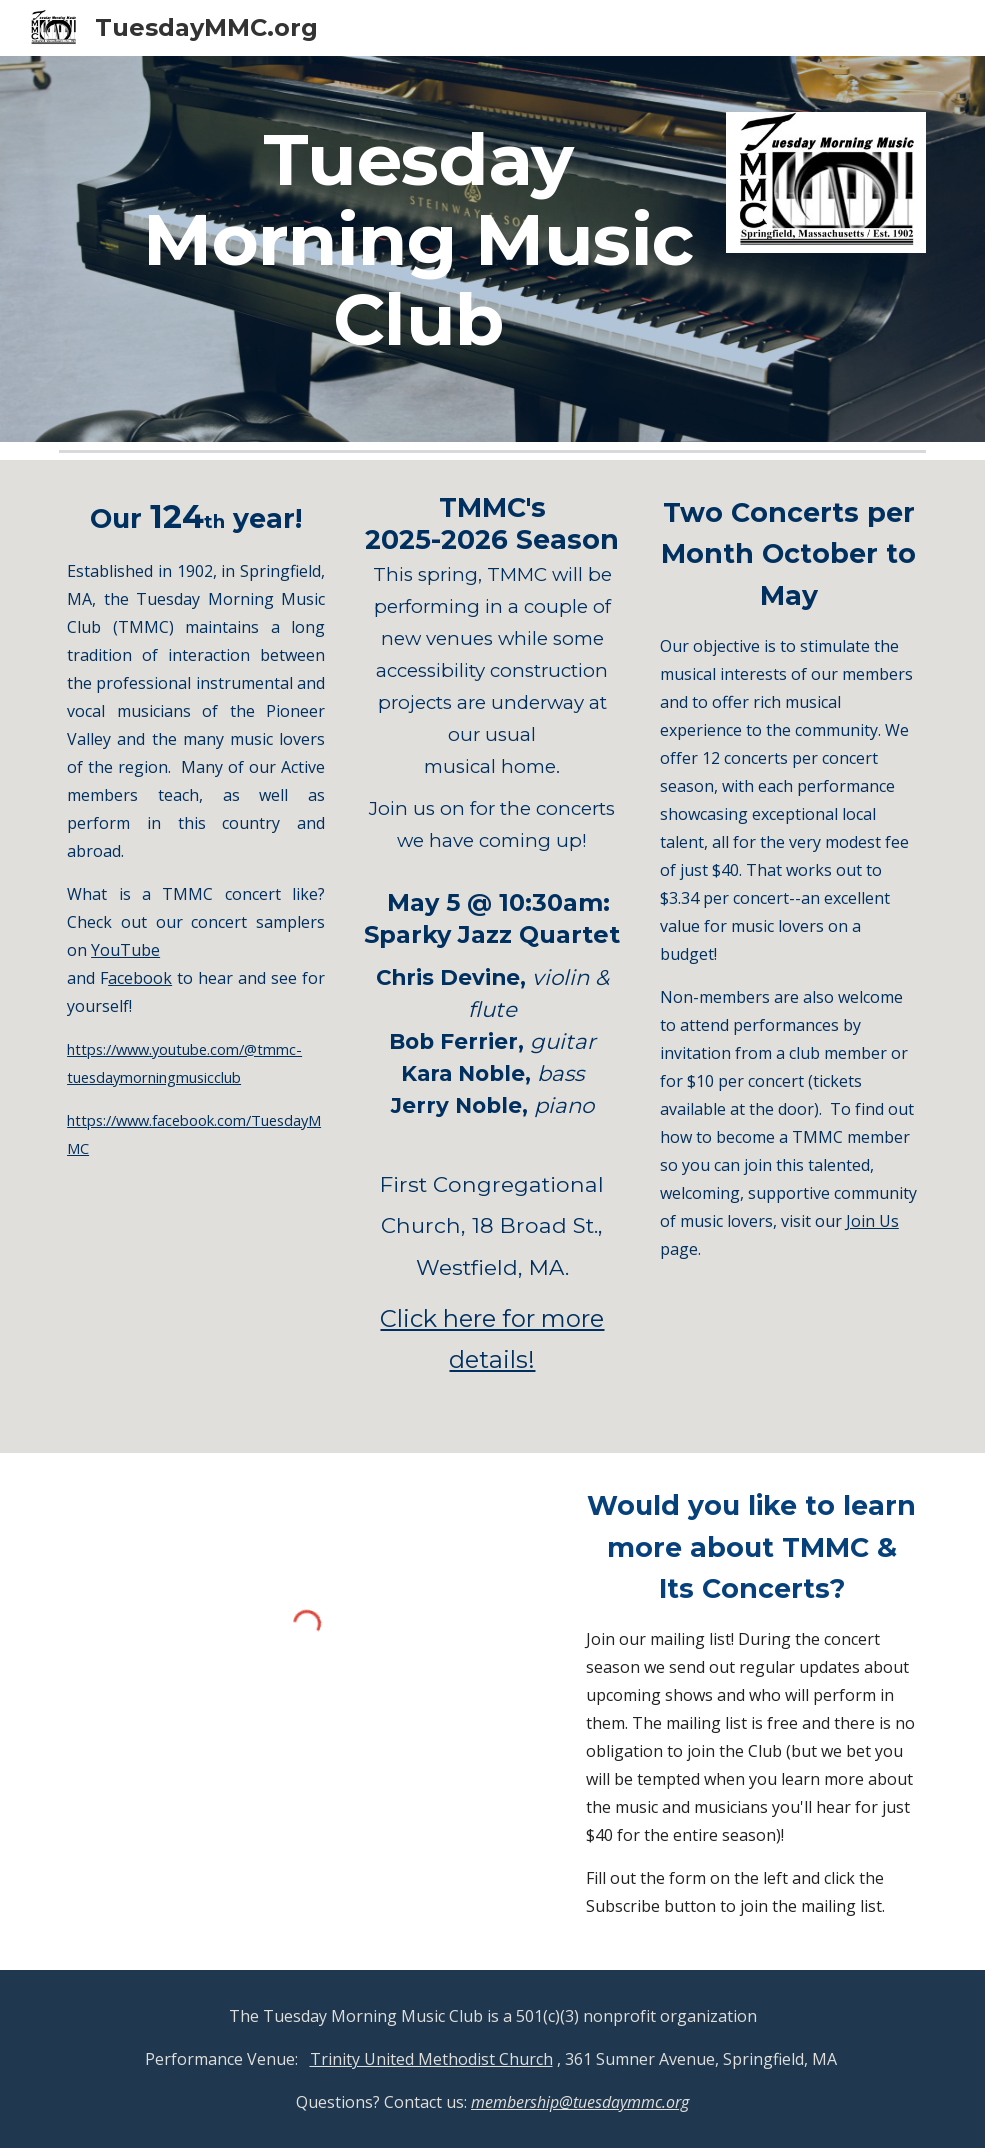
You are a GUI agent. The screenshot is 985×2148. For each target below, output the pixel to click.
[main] (418, 249)
